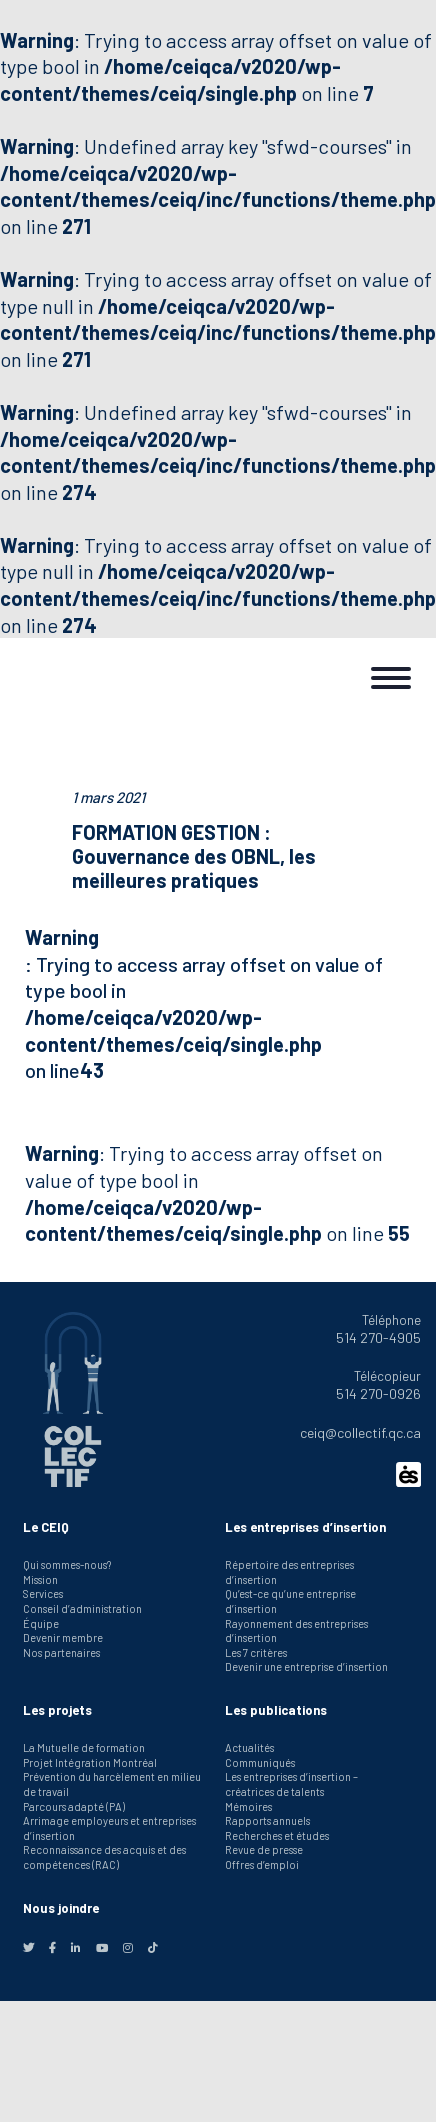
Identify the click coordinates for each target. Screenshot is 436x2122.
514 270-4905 (378, 1337)
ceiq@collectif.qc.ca (360, 1432)
